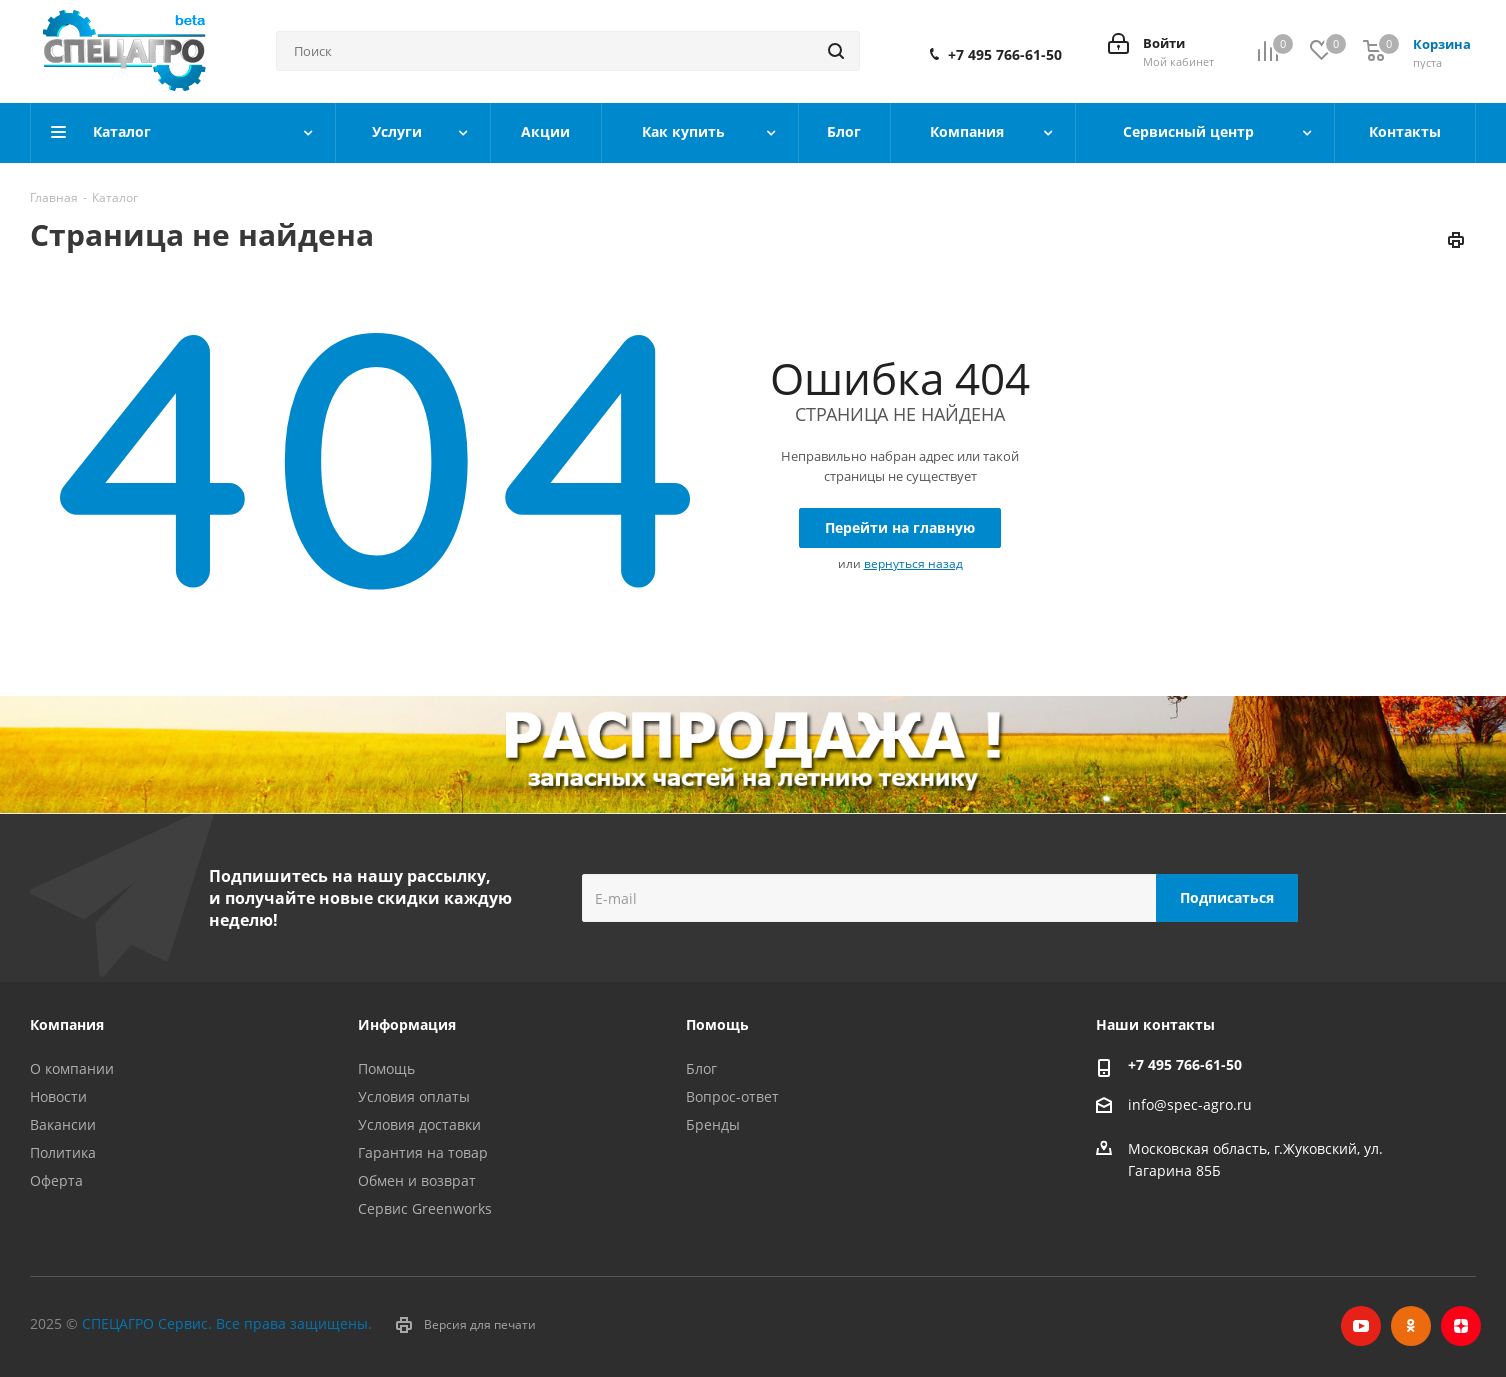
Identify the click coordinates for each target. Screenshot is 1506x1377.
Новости (58, 1096)
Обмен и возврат (417, 1180)
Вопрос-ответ (732, 1096)
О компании (72, 1068)
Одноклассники (1411, 1326)
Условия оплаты (414, 1096)
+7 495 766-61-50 (1005, 55)
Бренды (713, 1124)
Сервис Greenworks (425, 1208)
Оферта (56, 1180)
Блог (701, 1068)
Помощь (386, 1068)
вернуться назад (913, 563)
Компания (67, 1024)
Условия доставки (419, 1124)
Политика (63, 1152)
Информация (407, 1024)
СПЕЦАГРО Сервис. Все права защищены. (227, 1323)
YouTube (1361, 1326)
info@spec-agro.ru (1190, 1104)
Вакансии (63, 1124)
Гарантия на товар (423, 1152)
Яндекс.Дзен (1461, 1326)
